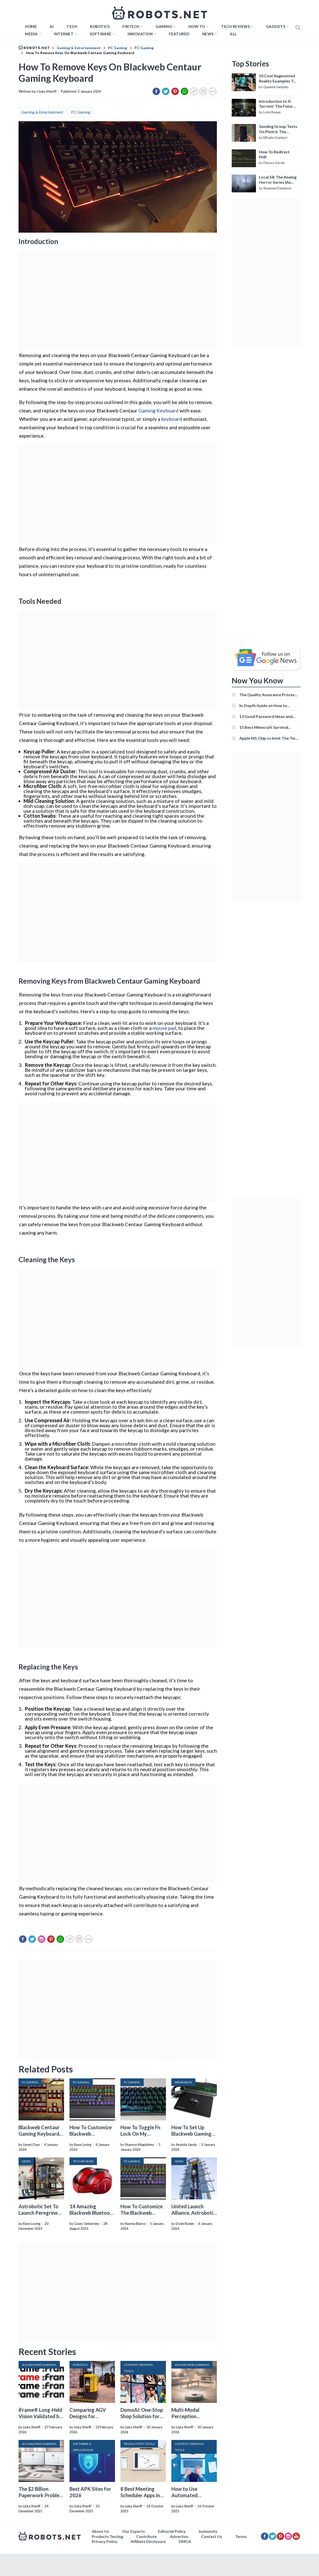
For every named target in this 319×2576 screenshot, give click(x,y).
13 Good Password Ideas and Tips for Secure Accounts (266, 716)
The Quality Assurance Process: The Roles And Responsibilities (268, 694)
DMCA (185, 2541)
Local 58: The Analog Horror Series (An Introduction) (277, 180)
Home (31, 26)
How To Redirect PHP (274, 154)
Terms (241, 2536)
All (233, 34)
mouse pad (164, 1028)
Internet (63, 34)
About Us (100, 2531)
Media (31, 34)
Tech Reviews (235, 26)
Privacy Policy (104, 2541)
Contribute (146, 2536)
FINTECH (130, 26)
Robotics (100, 26)
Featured (179, 34)
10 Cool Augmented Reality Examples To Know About (277, 78)
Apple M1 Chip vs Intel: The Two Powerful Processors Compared (269, 738)
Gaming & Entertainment (42, 112)
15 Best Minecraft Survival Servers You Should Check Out (267, 727)
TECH (72, 26)
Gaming (164, 26)
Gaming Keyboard (158, 410)
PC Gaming (80, 112)
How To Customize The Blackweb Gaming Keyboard (141, 2212)
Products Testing (107, 2536)
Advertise (179, 2536)
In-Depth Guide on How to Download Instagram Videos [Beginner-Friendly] (265, 705)
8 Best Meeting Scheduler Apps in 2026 (140, 2495)
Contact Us (211, 2536)
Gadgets (275, 26)
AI (52, 26)
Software (101, 34)
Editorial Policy (172, 2531)
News (208, 34)
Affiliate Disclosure (148, 2541)
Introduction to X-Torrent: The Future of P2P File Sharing (277, 104)
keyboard (171, 419)
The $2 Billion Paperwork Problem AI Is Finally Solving (41, 2495)
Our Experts (133, 2531)
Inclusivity (208, 2531)
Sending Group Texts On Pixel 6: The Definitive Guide (278, 129)
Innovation (140, 34)
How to (196, 26)
